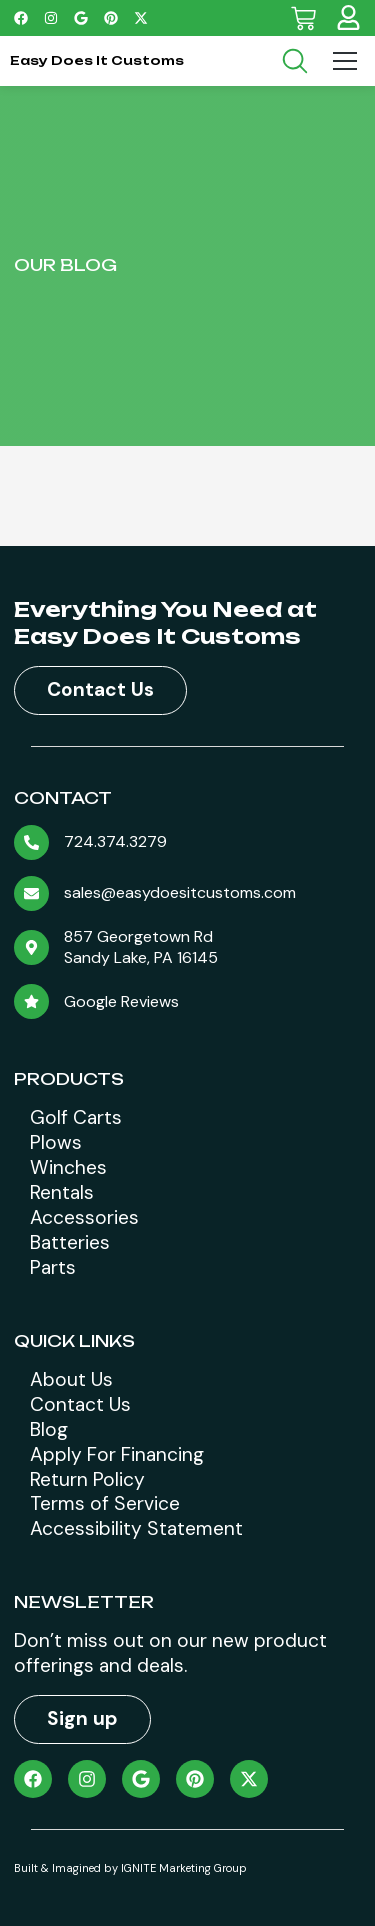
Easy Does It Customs (97, 60)
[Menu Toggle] (345, 61)
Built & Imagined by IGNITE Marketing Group (130, 1868)
